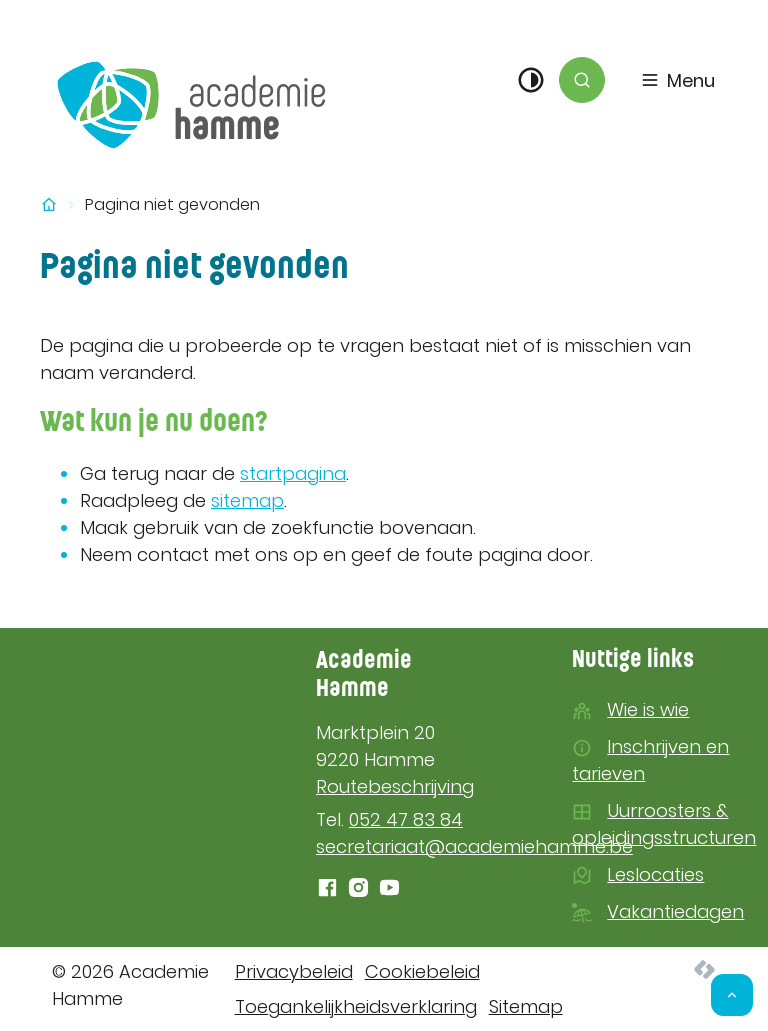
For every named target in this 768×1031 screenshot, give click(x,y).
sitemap (247, 500)
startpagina (293, 473)
